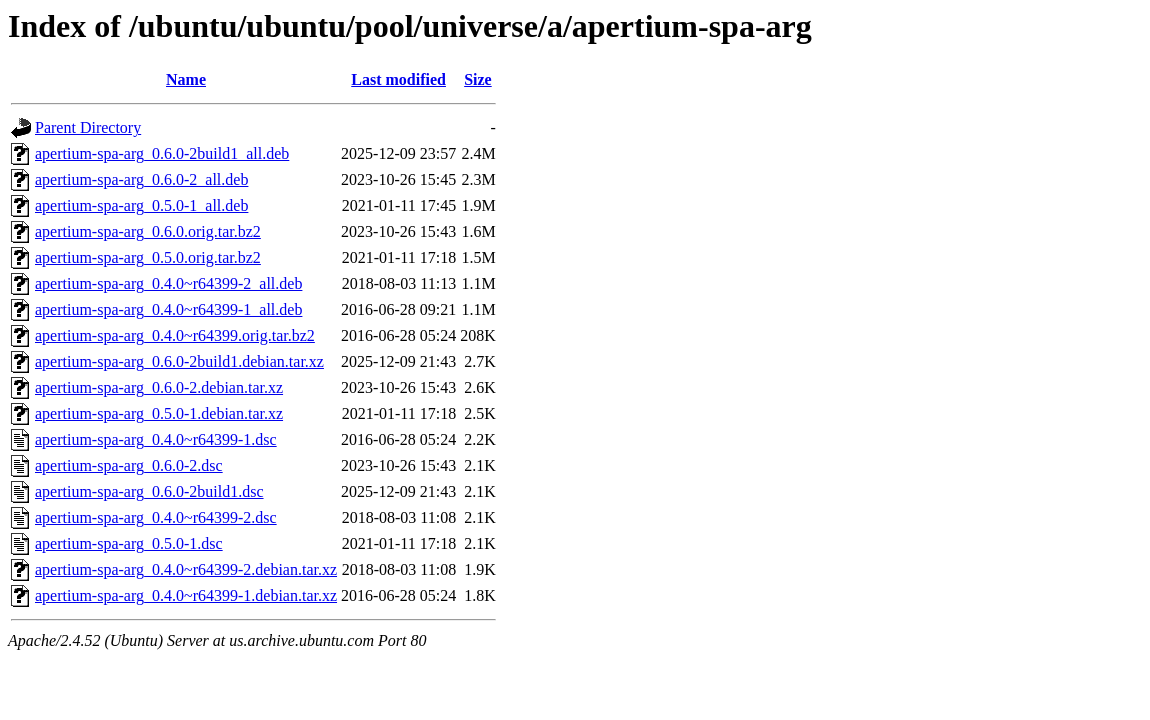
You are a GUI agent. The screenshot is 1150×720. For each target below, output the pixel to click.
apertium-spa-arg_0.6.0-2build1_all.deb (162, 153)
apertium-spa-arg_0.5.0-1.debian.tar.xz (159, 413)
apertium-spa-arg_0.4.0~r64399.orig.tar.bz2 (175, 335)
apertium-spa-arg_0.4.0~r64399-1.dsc (156, 439)
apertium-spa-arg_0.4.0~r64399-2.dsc (156, 517)
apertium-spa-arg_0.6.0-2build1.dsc (149, 491)
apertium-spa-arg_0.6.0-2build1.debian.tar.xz (179, 361)
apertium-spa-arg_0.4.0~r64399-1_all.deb (168, 309)
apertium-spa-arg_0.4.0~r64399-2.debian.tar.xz (186, 569)
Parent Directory (88, 127)
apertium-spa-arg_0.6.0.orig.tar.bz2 (148, 231)
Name (186, 79)
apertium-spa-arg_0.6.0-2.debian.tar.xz (159, 387)
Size (478, 79)
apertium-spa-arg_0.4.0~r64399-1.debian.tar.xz (186, 595)
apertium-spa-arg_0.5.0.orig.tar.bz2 (148, 257)
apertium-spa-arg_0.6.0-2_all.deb (141, 179)
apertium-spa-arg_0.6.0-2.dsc (129, 465)
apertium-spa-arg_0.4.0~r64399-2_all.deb (168, 283)
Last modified (398, 79)
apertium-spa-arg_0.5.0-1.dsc (129, 543)
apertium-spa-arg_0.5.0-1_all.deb (141, 205)
